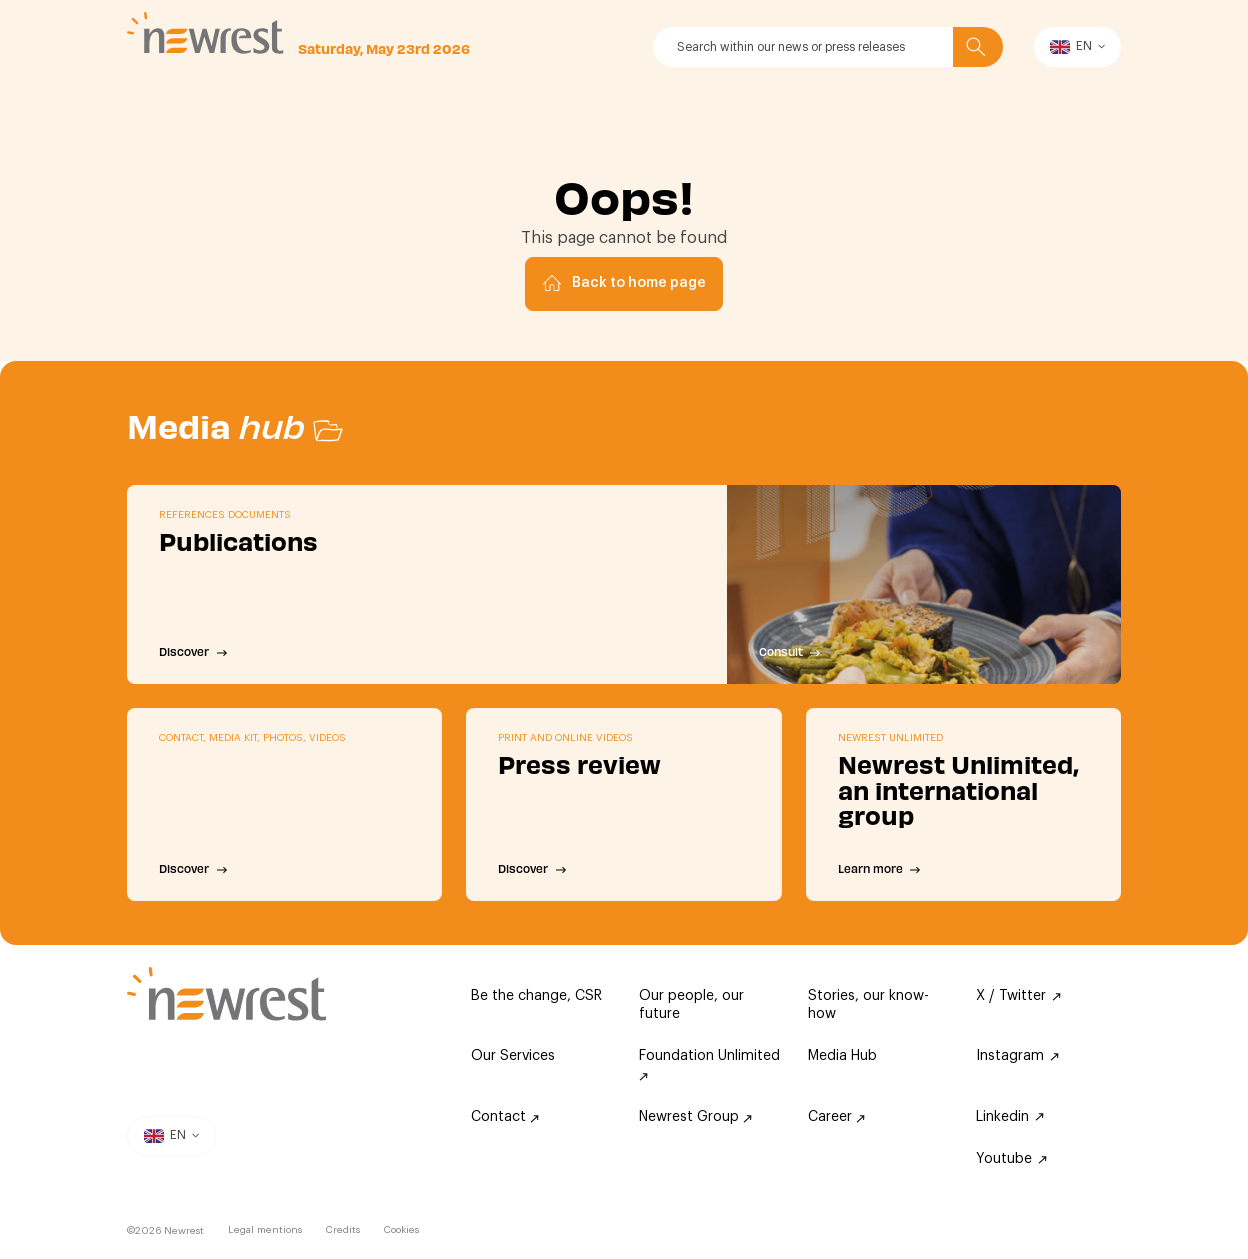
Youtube (1011, 1159)
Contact (505, 1117)
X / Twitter (1018, 996)
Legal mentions (265, 1230)
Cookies (401, 1230)
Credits (343, 1230)
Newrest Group (695, 1117)
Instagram (1017, 1056)
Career (836, 1117)
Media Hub (842, 1056)
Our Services (513, 1056)
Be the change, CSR (536, 996)
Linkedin (1010, 1117)
